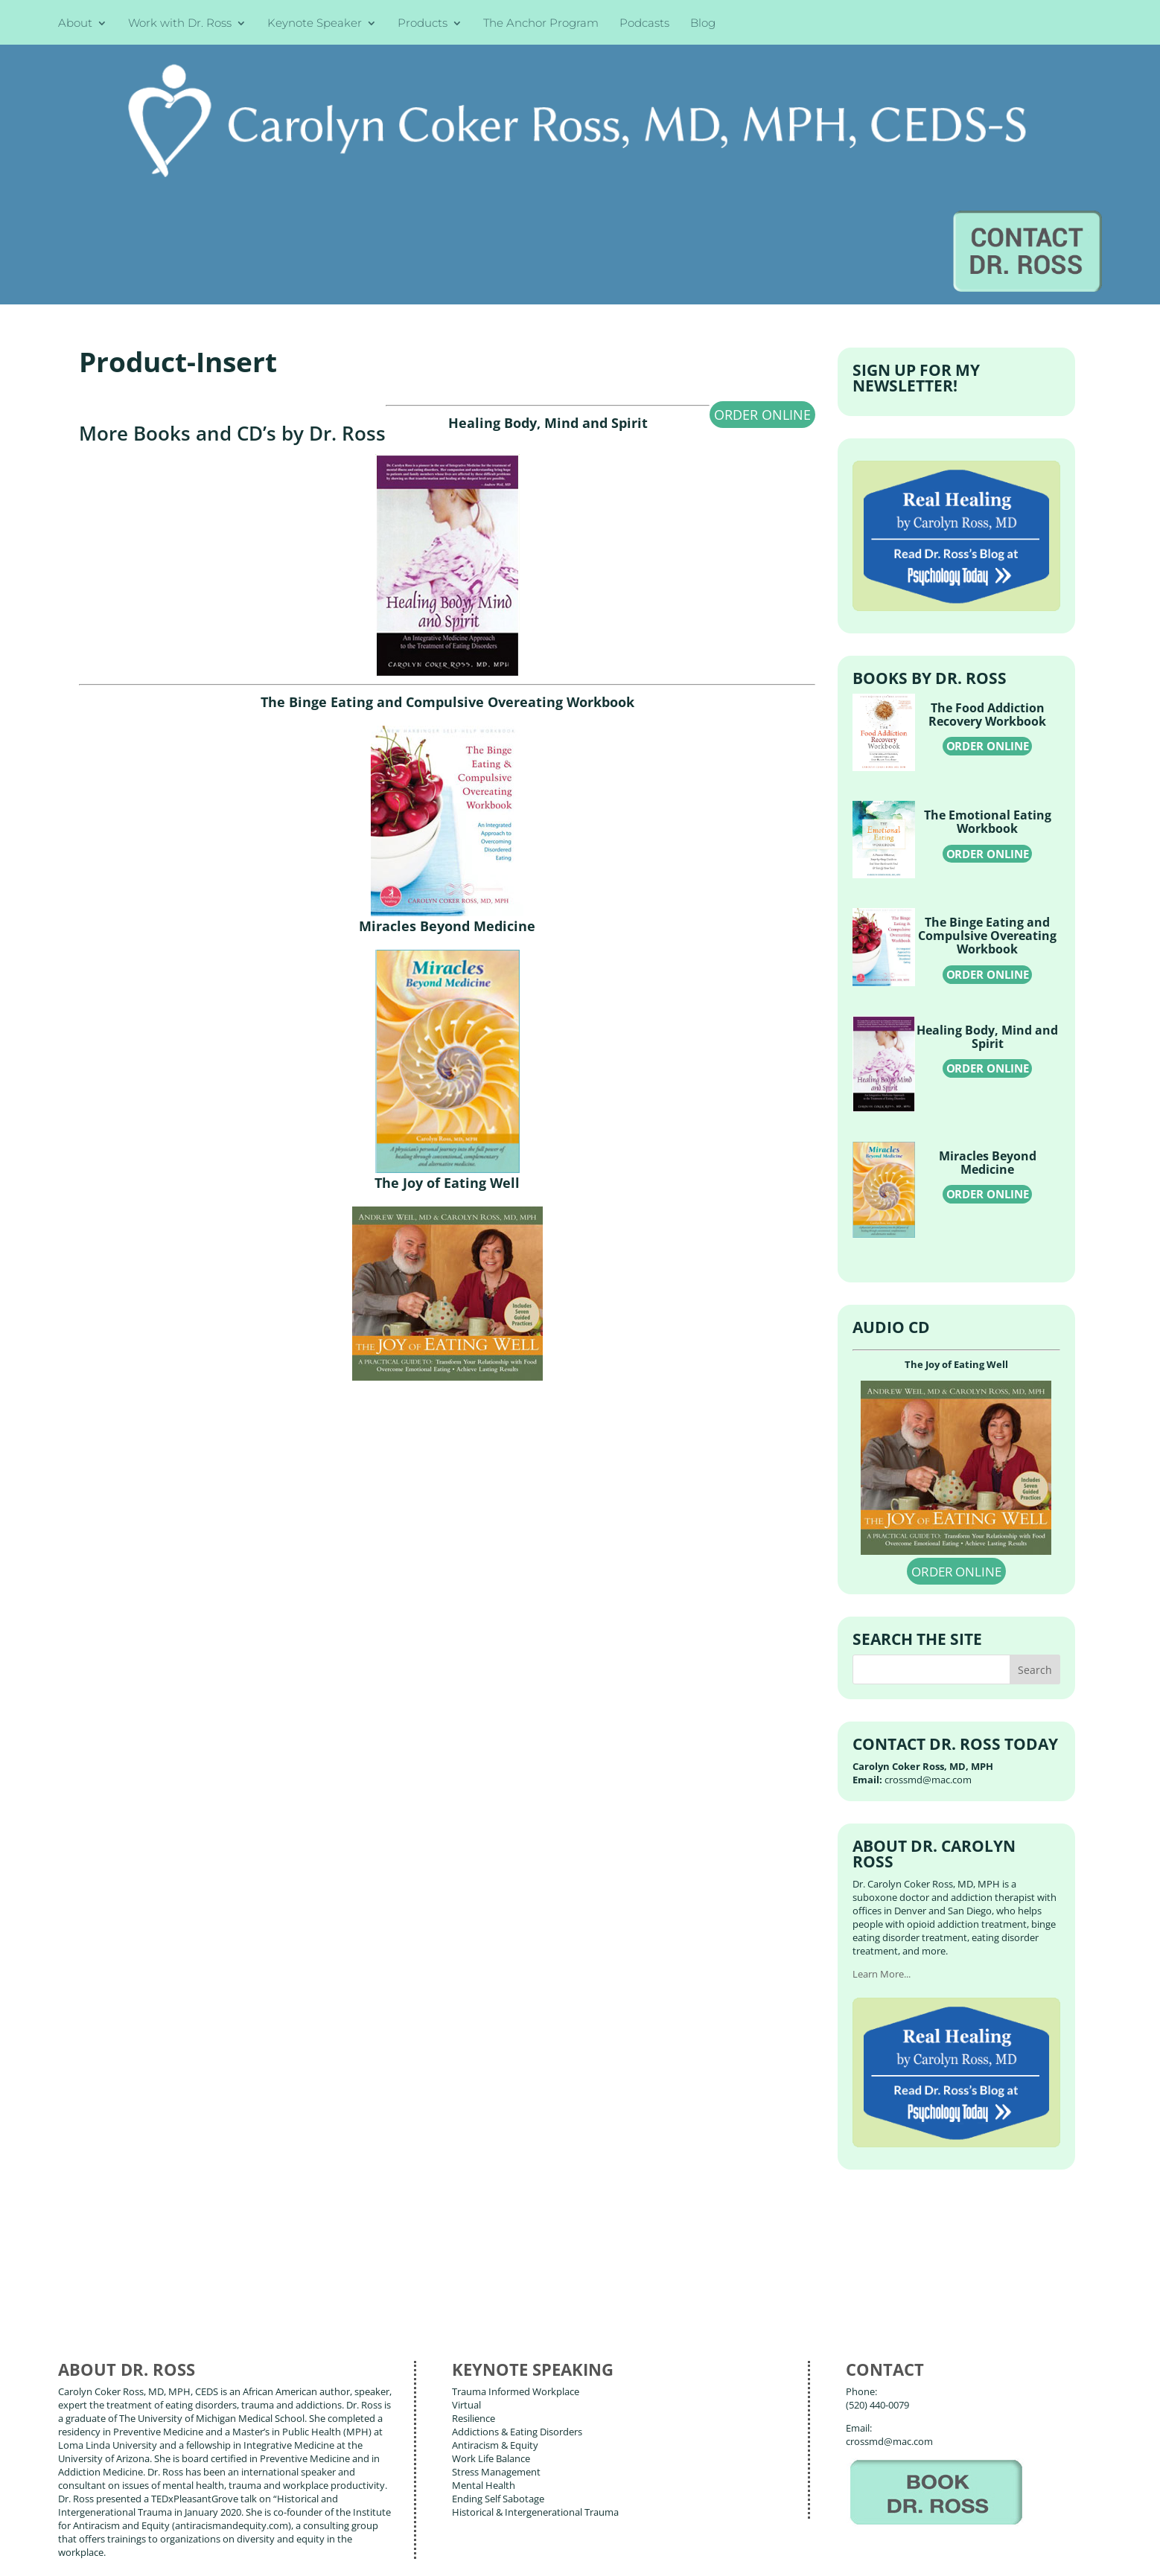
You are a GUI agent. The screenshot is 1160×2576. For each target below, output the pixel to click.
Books (166, 2485)
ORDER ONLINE (762, 261)
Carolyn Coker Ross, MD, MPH (322, 2530)
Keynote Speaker (314, 24)
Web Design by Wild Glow (171, 2553)
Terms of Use (293, 2553)
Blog (703, 24)
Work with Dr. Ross (180, 24)
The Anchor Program (541, 24)
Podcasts (644, 24)
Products (422, 24)
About (75, 24)
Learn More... (882, 1820)
